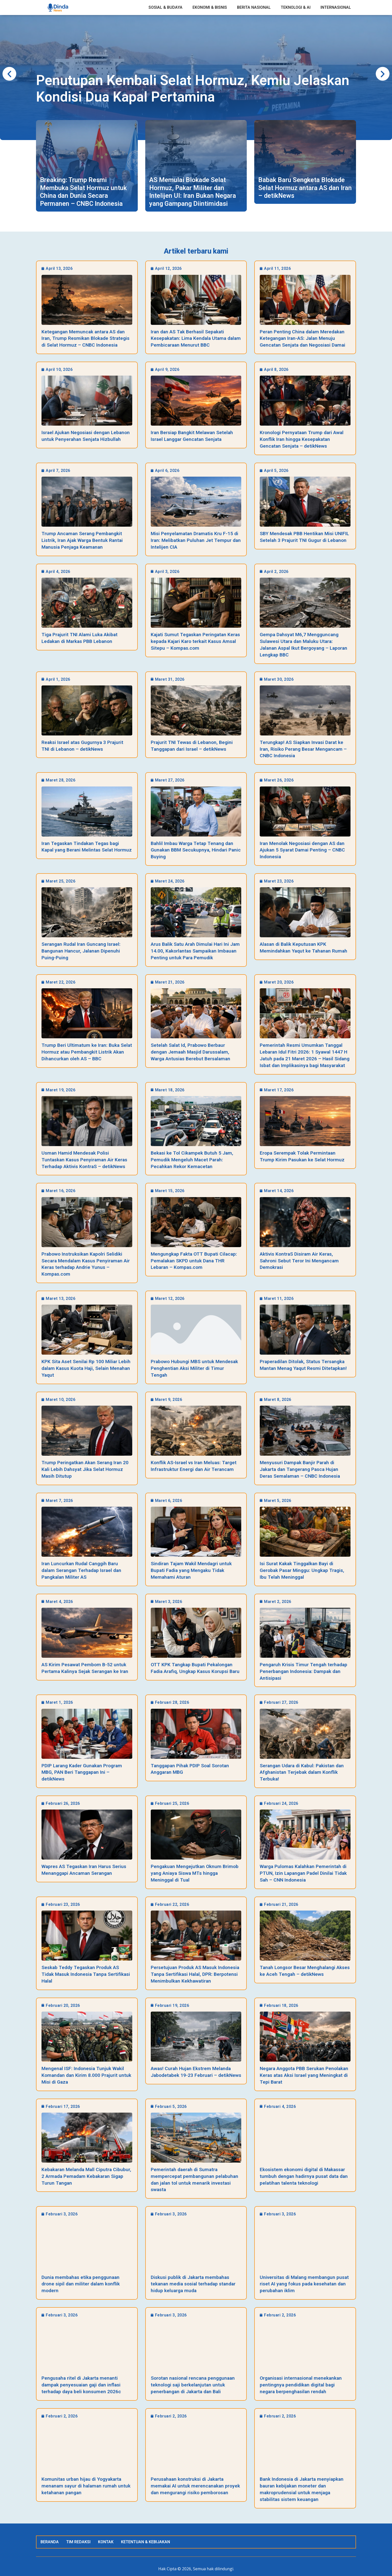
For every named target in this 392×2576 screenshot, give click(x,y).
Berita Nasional (254, 7)
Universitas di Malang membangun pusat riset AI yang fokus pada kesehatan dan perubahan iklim (304, 2284)
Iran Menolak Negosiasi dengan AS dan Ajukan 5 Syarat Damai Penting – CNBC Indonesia (302, 850)
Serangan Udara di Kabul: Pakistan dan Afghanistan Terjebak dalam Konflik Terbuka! (302, 1772)
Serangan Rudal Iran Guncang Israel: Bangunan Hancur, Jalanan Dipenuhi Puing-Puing (81, 951)
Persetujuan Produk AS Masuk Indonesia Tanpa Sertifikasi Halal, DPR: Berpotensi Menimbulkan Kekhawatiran (195, 1974)
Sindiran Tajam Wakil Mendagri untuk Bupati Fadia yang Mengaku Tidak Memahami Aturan (191, 1570)
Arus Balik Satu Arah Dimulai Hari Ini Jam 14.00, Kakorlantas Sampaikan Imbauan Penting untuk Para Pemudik (195, 951)
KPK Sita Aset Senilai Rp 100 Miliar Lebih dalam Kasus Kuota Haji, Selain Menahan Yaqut (86, 1368)
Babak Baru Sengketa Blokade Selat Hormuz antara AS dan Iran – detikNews (305, 187)
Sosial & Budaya (165, 7)
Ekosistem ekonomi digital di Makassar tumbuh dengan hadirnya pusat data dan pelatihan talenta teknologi (304, 2176)
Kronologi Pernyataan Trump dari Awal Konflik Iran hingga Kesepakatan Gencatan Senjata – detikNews (302, 439)
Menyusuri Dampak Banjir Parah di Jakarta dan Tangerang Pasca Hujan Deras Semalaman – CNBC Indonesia (300, 1469)
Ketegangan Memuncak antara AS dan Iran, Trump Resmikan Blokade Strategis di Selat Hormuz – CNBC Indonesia (86, 338)
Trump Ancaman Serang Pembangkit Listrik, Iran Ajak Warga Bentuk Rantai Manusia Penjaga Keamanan (82, 540)
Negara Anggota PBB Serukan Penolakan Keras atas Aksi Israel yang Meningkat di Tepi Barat (304, 2075)
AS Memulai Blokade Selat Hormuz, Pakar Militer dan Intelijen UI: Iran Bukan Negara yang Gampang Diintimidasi (192, 191)
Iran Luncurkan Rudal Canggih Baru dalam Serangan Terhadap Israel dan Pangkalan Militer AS (81, 1570)
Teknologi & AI (295, 7)
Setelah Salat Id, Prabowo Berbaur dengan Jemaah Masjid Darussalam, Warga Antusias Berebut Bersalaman (190, 1052)
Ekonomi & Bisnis (209, 7)
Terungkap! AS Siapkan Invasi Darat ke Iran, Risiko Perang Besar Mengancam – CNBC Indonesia (303, 749)
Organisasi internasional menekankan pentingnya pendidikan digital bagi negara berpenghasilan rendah (301, 2384)
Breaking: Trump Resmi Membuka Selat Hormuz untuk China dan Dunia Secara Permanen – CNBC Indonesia (83, 191)
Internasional (335, 7)
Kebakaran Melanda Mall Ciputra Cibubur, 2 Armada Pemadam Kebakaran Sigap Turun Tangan (86, 2176)
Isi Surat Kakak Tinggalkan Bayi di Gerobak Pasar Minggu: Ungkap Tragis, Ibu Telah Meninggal (302, 1570)
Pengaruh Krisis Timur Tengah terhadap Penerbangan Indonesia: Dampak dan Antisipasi (303, 1671)
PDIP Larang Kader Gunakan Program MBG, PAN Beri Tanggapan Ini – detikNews (82, 1772)
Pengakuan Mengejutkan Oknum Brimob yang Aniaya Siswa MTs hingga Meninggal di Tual (194, 1873)
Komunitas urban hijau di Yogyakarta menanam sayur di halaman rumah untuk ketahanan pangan (86, 2485)
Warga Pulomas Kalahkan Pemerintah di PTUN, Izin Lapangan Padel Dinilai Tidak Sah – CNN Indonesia (303, 1873)
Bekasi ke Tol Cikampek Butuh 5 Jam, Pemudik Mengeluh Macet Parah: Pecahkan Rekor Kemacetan (192, 1159)
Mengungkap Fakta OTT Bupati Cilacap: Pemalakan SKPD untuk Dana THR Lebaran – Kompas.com (194, 1260)
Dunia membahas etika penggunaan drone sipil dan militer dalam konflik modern (81, 2284)
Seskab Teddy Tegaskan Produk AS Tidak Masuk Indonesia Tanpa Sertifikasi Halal (86, 1974)
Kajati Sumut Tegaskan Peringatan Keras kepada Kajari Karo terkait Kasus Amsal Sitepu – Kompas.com (195, 641)
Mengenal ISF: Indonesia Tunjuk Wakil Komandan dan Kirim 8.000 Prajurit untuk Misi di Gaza (86, 2075)
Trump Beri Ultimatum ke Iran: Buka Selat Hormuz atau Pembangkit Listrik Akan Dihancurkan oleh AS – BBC (87, 1052)
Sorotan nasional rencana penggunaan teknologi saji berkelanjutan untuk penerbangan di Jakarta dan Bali (193, 2384)
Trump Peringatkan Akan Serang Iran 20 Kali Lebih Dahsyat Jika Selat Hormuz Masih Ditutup (85, 1469)
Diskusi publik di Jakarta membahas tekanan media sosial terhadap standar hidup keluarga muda (193, 2284)
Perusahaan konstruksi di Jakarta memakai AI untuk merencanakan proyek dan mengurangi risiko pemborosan (195, 2485)
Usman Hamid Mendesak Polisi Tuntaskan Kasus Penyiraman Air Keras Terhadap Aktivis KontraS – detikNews (84, 1159)
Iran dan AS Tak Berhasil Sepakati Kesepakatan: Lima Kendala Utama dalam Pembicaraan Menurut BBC (196, 338)
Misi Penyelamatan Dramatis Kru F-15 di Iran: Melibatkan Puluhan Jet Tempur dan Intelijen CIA (196, 540)
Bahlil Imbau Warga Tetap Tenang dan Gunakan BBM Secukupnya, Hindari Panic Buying (196, 850)
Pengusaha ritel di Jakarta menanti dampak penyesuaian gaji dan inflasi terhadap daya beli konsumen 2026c (81, 2384)
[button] (9, 74)
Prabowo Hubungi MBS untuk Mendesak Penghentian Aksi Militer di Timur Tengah (194, 1368)
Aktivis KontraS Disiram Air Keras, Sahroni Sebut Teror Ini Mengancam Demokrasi (299, 1260)
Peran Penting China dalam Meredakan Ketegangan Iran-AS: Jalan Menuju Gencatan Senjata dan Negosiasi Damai (302, 338)
